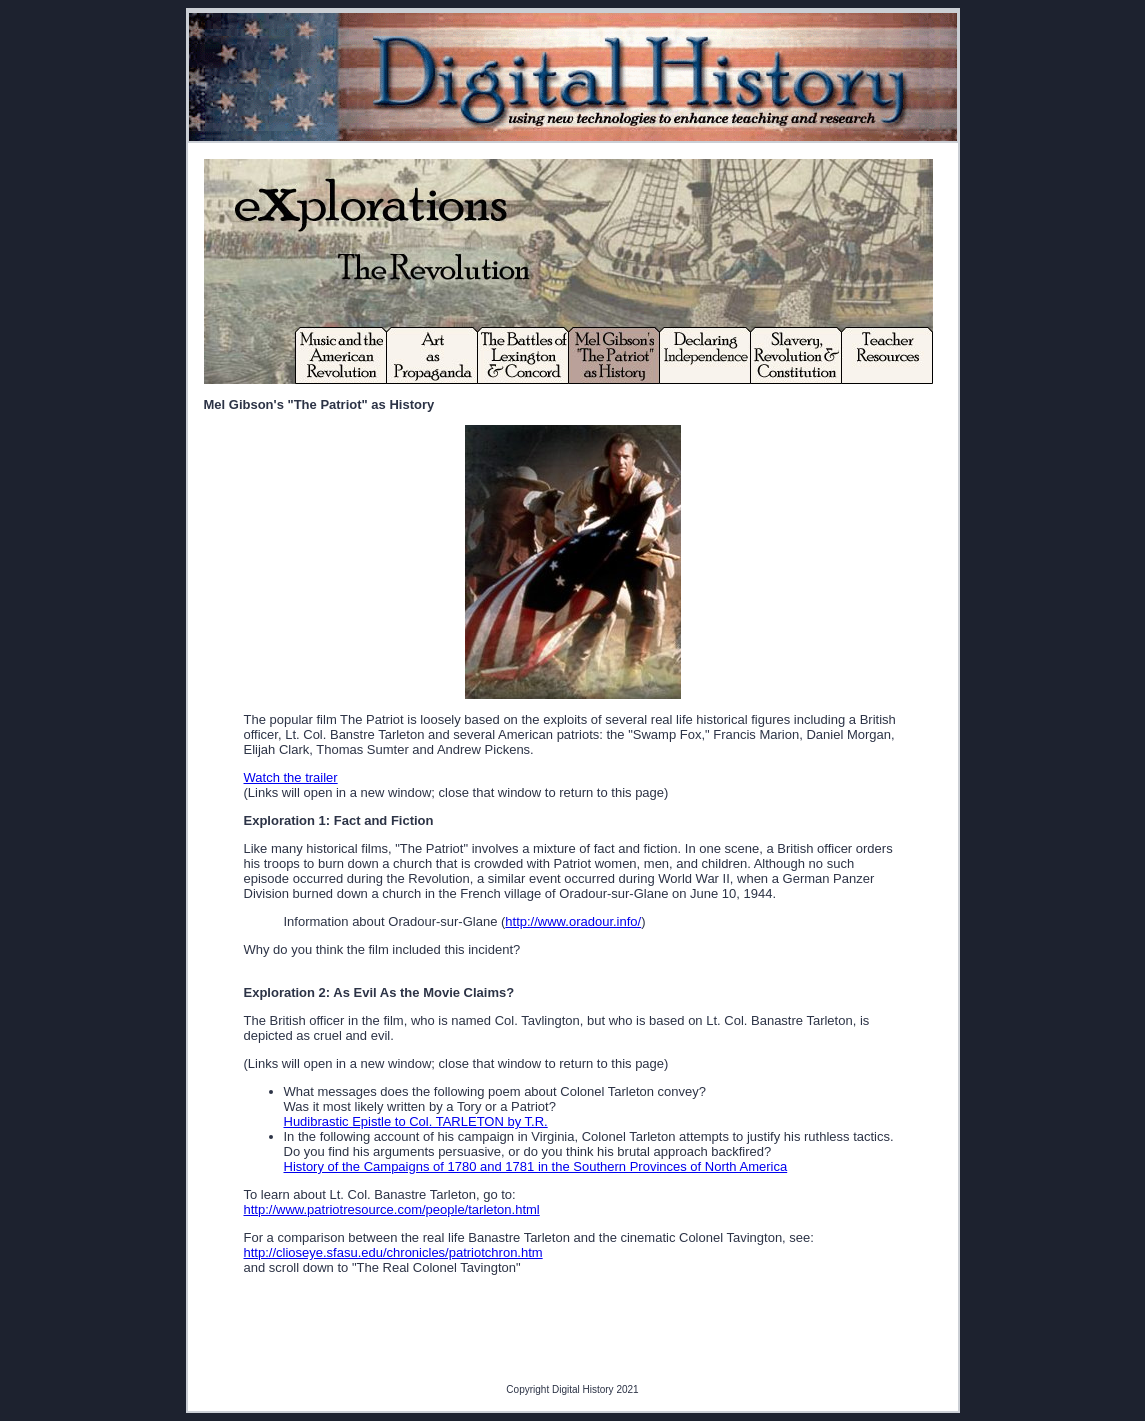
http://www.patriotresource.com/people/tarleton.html (392, 1209)
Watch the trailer (291, 777)
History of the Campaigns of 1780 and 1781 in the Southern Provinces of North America (536, 1166)
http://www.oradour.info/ (573, 921)
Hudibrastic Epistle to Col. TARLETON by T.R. (416, 1121)
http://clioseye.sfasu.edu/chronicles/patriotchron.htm (393, 1252)
